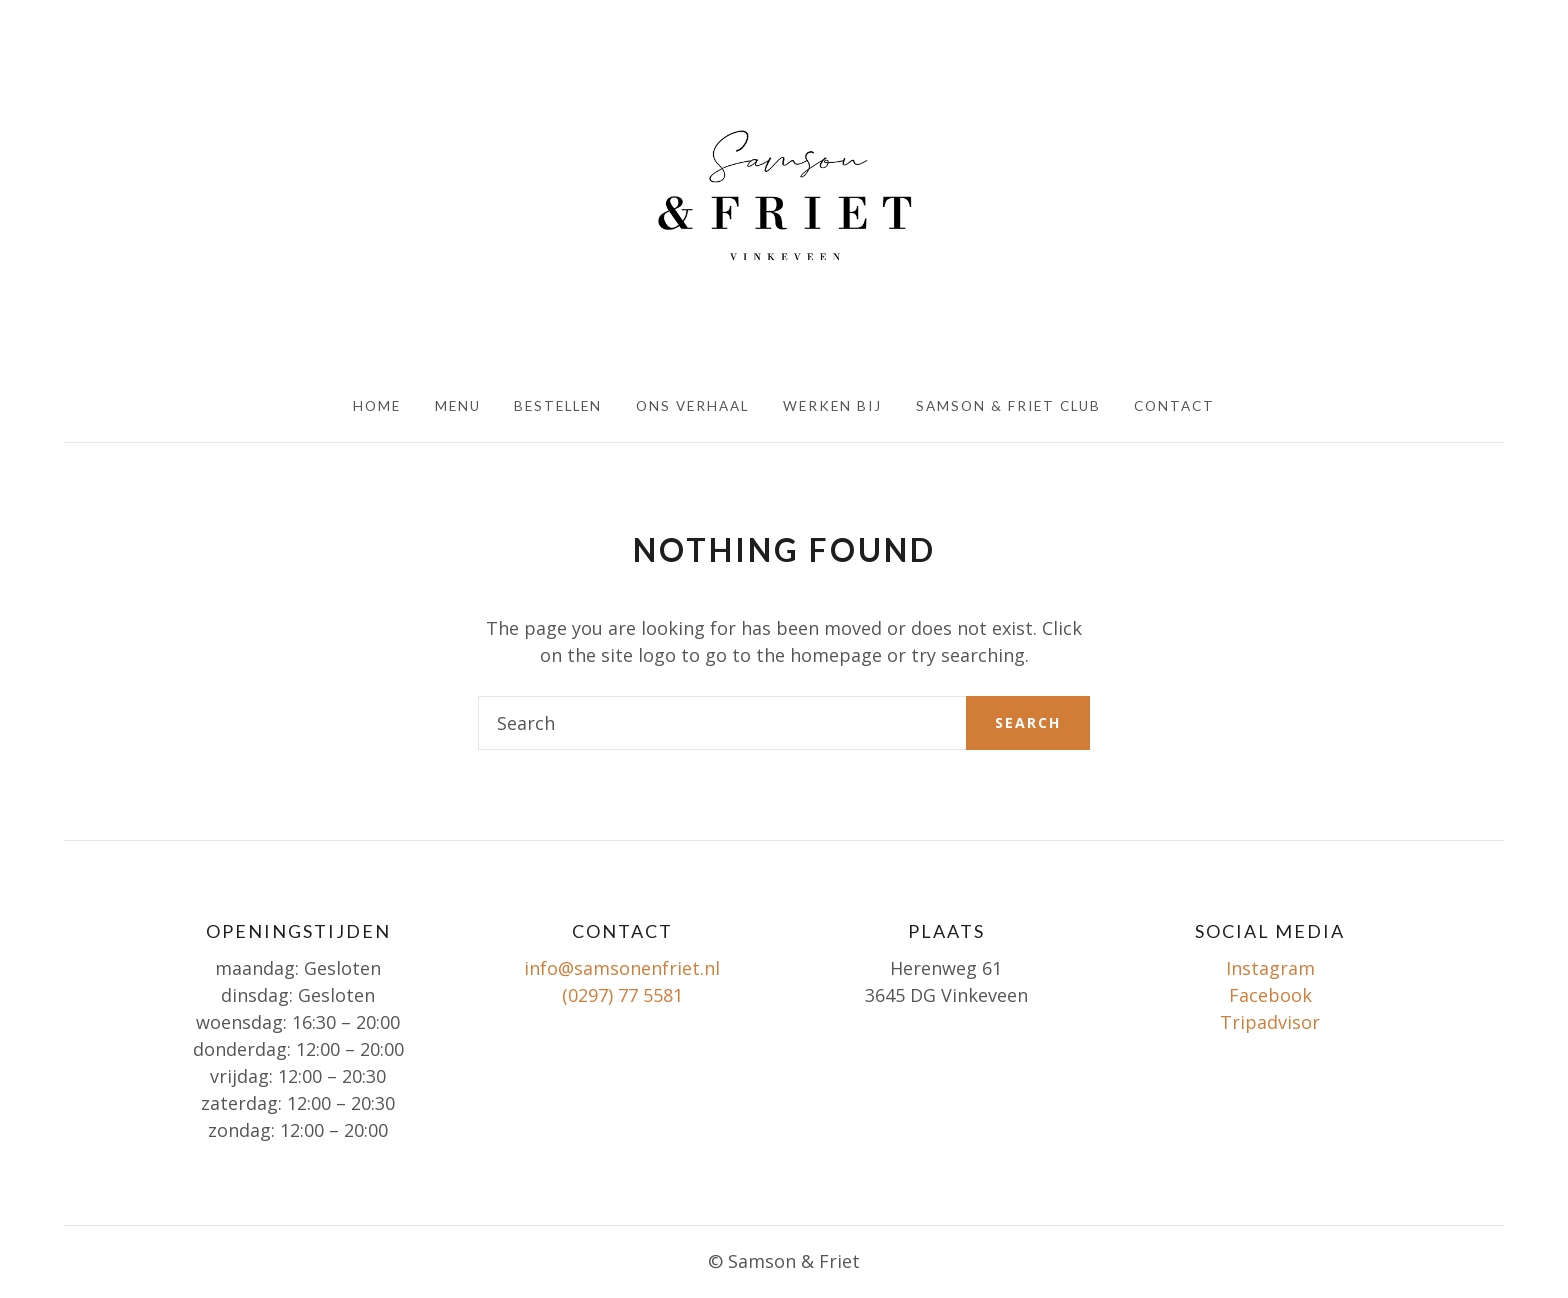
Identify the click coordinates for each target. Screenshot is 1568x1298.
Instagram (1270, 968)
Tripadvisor (1270, 1022)
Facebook (1270, 995)
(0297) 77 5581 (622, 995)
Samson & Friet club (1008, 406)
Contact (1174, 406)
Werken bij (832, 406)
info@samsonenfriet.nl (622, 968)
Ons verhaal (692, 406)
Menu (458, 406)
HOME (377, 406)
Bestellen (558, 406)
